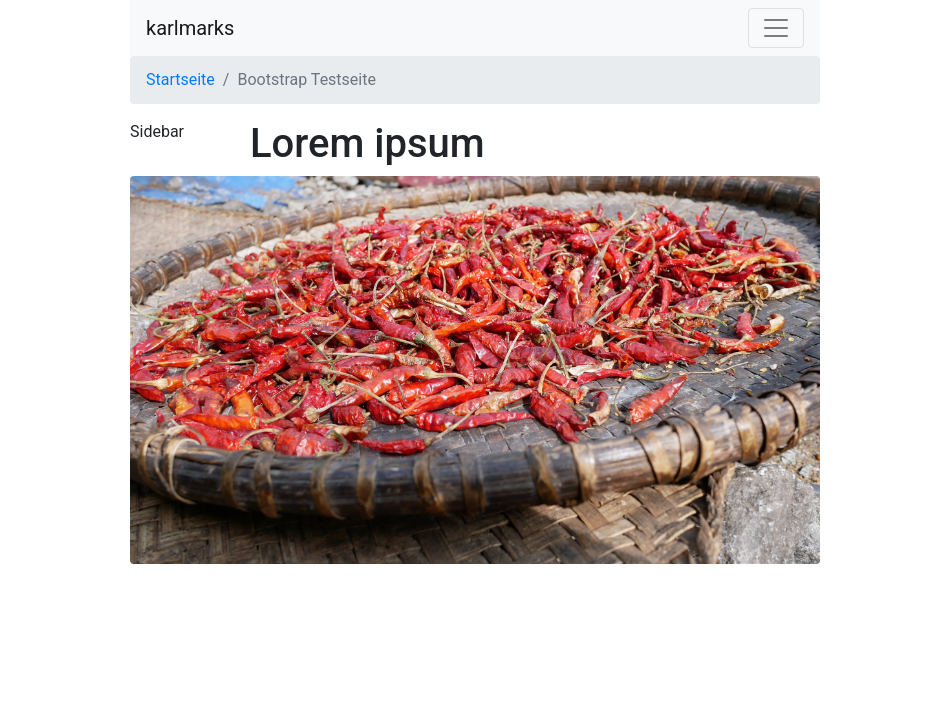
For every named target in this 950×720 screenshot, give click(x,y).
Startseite (180, 79)
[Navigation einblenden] (776, 28)
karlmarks (190, 28)
